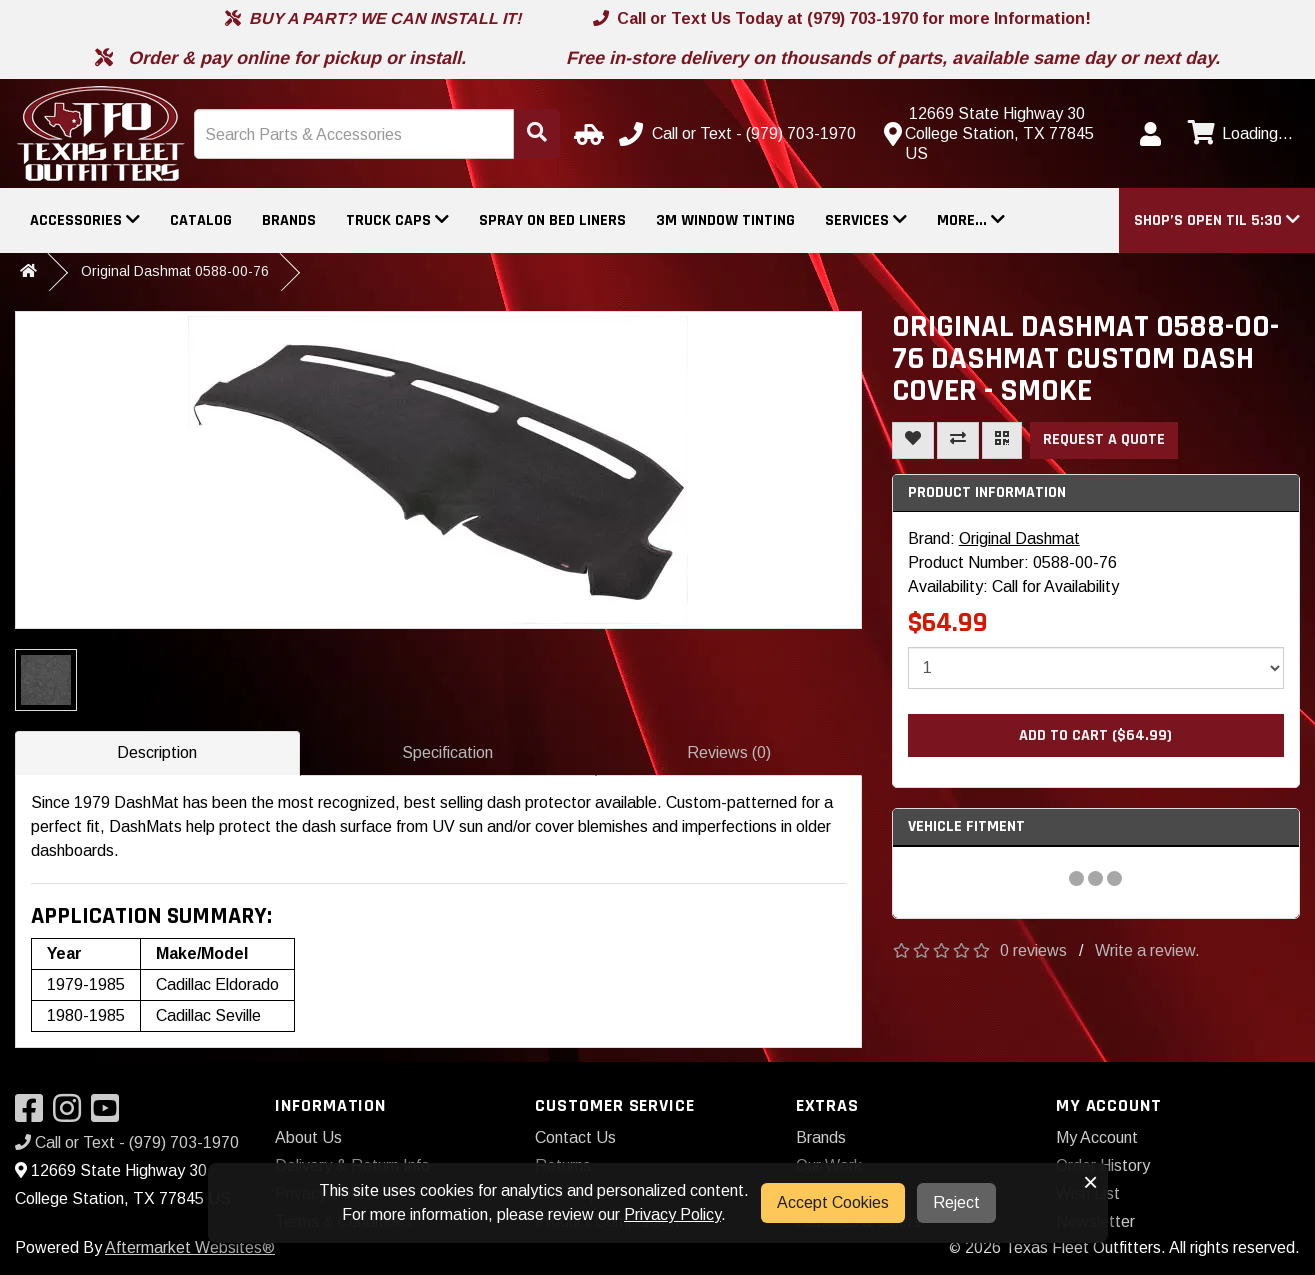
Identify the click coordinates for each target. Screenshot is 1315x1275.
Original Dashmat (1019, 538)
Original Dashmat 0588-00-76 (175, 271)
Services (866, 220)
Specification (447, 752)
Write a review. (1147, 950)
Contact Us (575, 1137)
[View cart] (1238, 134)
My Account (1097, 1137)
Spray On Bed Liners (552, 220)
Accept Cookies (833, 1202)
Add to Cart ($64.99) (1095, 735)
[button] (1217, 220)
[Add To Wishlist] (913, 440)
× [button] (1090, 1182)
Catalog (201, 220)
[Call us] (739, 134)
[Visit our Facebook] (34, 1114)
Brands (289, 220)
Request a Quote (1104, 439)
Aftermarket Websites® (190, 1247)
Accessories (85, 220)
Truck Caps (397, 220)
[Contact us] (999, 134)
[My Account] (1150, 134)
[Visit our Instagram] (72, 1114)
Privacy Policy (672, 1214)
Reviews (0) (729, 752)
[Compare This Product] (958, 440)
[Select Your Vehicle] (586, 134)
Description (157, 752)
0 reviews (1033, 950)
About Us (308, 1137)
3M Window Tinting (725, 220)
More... (971, 220)
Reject (956, 1202)
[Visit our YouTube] (110, 1114)
